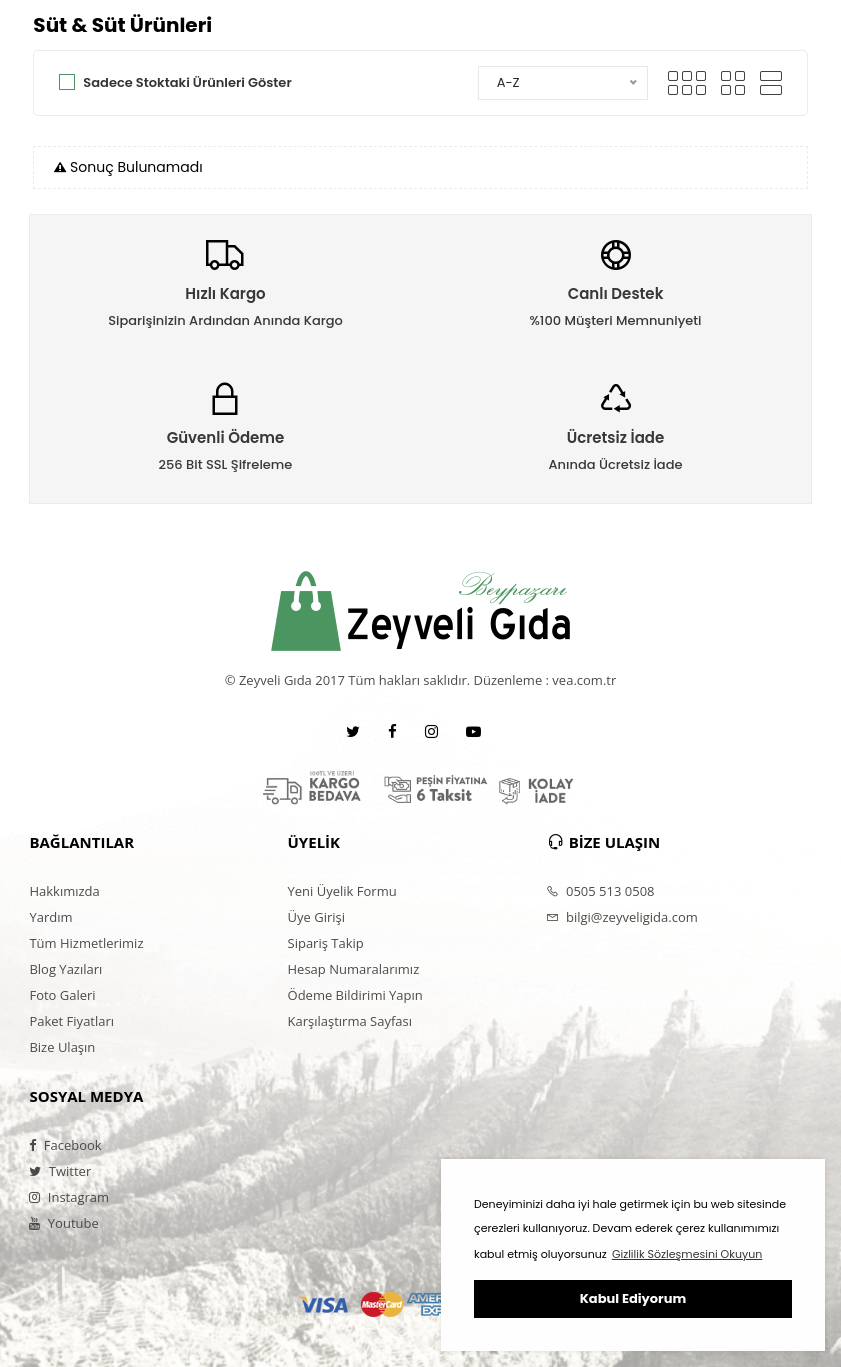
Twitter (60, 1171)
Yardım (50, 917)
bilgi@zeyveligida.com (622, 917)
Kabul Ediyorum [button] (633, 1298)
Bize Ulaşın (62, 1047)
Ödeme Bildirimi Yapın (355, 995)
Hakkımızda (64, 891)
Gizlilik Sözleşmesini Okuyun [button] (687, 1254)
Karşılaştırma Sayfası (350, 1021)
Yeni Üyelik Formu (342, 891)
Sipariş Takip (326, 943)
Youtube (63, 1223)
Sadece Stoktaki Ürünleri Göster (187, 82)
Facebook (65, 1145)
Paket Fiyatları (71, 1021)
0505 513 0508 (600, 891)
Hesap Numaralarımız (354, 969)
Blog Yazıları (65, 969)
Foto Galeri (62, 995)
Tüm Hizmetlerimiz (86, 943)
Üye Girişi (316, 917)
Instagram (69, 1197)
